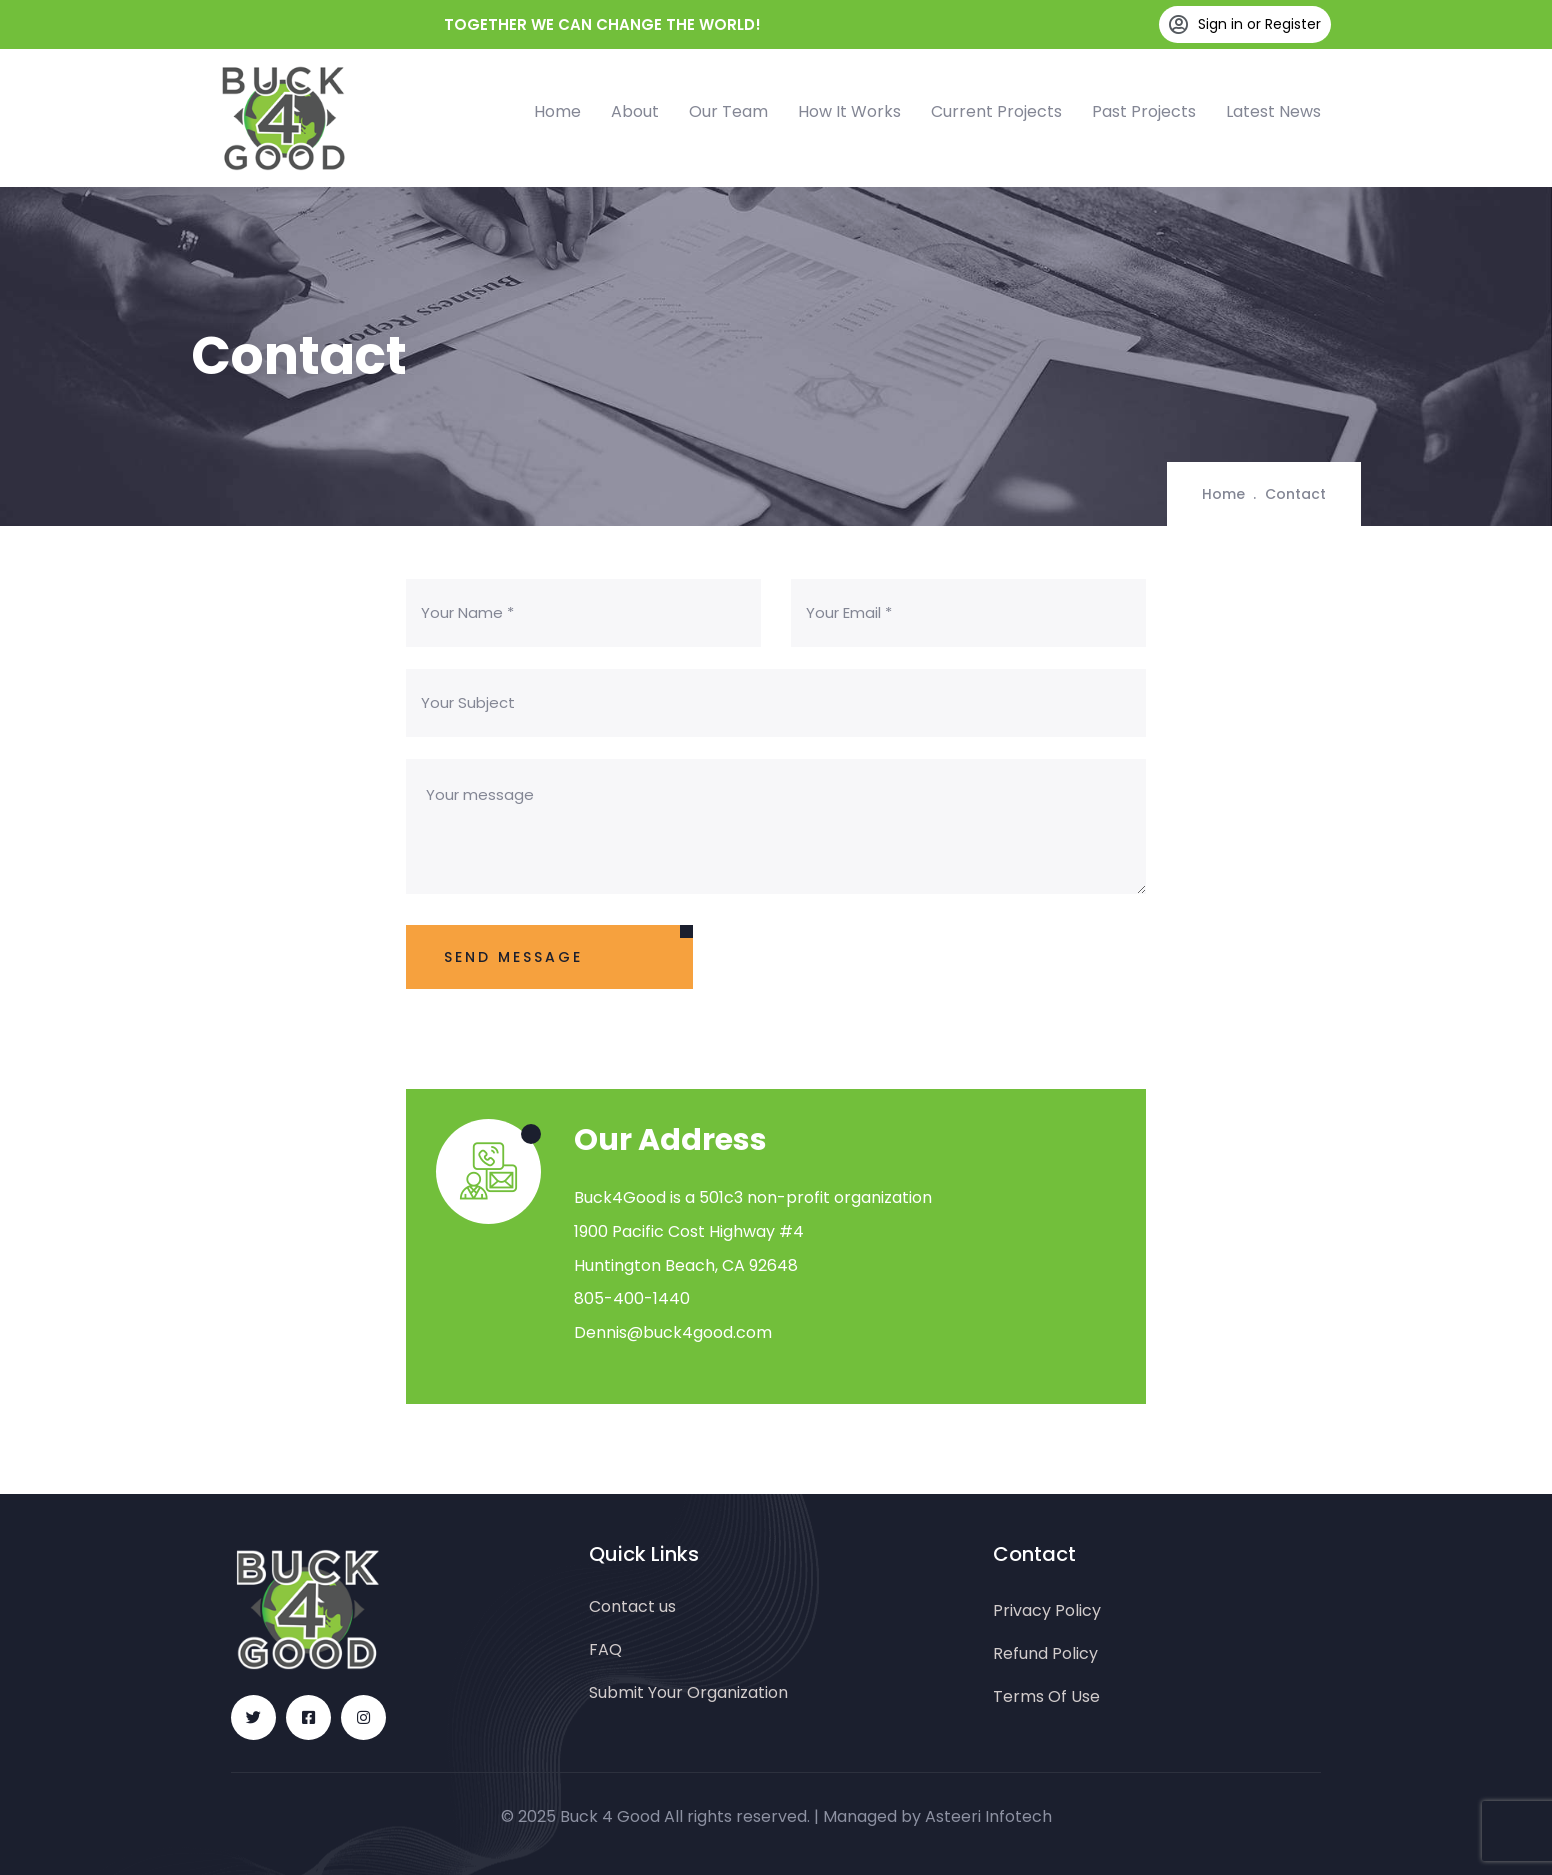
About (635, 111)
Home (557, 111)
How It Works (849, 111)
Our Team (728, 111)
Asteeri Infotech (988, 1816)
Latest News (1273, 111)
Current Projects (996, 111)
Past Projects (1144, 111)
